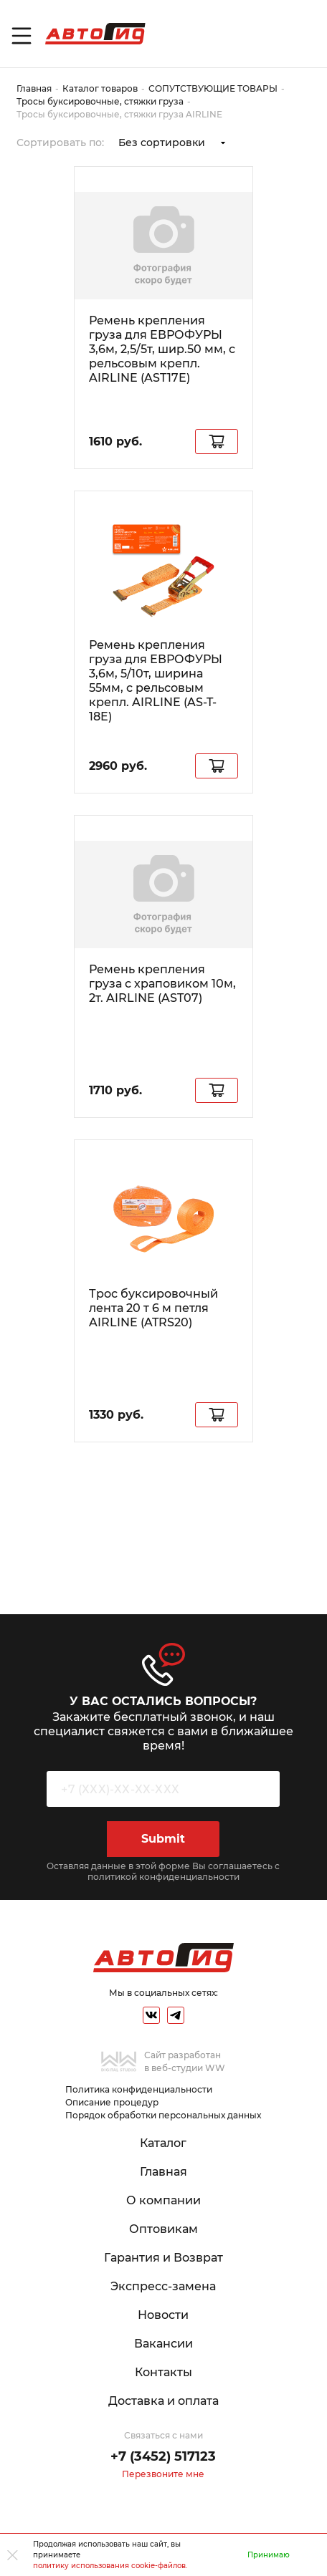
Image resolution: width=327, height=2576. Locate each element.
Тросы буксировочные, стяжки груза (100, 101)
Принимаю (268, 2555)
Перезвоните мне (163, 2474)
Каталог (163, 2143)
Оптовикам (163, 2229)
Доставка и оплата (163, 2401)
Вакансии (163, 2343)
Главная (34, 88)
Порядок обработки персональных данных (163, 2115)
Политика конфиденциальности (138, 2089)
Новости (163, 2315)
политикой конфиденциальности (163, 1876)
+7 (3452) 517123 (163, 2456)
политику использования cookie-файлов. (110, 2565)
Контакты (163, 2372)
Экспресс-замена (163, 2286)
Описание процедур (111, 2102)
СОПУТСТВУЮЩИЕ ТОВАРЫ (213, 88)
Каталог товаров (100, 88)
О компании (163, 2200)
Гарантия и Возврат (163, 2257)
